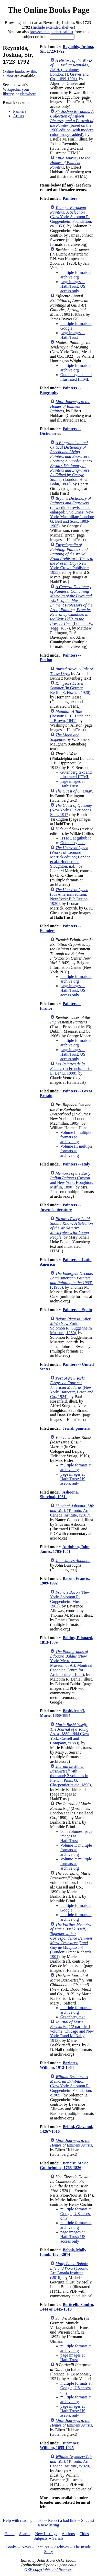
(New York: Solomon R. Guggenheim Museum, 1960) (71, 1326)
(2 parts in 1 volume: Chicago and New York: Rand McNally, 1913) (72, 2031)
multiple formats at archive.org (76, 274)
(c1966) (71, 1280)
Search (24, 2534)
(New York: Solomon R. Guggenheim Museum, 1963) (70, 1599)
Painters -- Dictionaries (60, 431)
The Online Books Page (48, 10)
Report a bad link (62, 2520)
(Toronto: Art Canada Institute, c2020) (71, 2461)
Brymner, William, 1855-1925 (59, 2445)
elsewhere (28, 94)
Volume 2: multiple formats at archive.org (76, 1863)
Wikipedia (11, 89)
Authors (68, 2534)
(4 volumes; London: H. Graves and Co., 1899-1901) (71, 69)
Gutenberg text (72, 843)
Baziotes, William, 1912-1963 (59, 2065)
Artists (18, 116)
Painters (19, 111)
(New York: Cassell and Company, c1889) (69, 1733)
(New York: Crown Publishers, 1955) (71, 559)
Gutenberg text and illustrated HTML (76, 376)
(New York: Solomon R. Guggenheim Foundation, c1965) (71, 2085)
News (26, 2547)
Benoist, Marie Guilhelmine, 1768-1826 (64, 2165)
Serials (57, 2538)
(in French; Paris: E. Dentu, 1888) (71, 1068)
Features (42, 2547)
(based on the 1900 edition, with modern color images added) (72, 123)
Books (11, 2547)
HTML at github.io (76, 838)
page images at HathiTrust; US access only (72, 286)
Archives (61, 2547)
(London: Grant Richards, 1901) (71, 1940)
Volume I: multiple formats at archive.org (75, 1137)
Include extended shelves (53, 27)
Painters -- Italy (76, 1164)
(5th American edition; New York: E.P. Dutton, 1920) (69, 897)
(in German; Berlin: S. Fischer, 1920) (70, 688)
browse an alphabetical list (51, 32)
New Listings (46, 2534)
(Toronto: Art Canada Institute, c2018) (70, 2271)
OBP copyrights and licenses (48, 2569)
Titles (84, 2534)
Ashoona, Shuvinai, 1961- (59, 1494)
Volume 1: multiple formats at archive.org (76, 1850)
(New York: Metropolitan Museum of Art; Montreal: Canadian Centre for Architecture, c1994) (71, 1663)
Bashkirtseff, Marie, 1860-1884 (62, 1713)
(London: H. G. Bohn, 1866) (71, 463)
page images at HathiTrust (72, 335)
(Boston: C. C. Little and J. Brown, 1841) (70, 716)
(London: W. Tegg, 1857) (71, 607)
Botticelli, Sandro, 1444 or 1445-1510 (67, 2306)
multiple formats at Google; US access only (76, 2213)
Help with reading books (23, 2520)
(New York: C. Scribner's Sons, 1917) (71, 810)
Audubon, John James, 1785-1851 (65, 1549)
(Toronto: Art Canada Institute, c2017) (72, 1510)
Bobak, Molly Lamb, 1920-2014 (63, 2252)
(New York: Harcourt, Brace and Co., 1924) (71, 1387)
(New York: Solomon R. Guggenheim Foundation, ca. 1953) (71, 216)
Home (10, 2534)
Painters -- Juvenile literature (60, 1207)
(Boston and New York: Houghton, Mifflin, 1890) (71, 1180)
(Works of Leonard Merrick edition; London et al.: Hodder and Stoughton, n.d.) (70, 857)
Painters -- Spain (77, 1310)
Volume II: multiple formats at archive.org (76, 1151)
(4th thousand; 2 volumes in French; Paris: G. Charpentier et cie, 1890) (70, 1775)
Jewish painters (76, 1428)
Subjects (40, 2538)
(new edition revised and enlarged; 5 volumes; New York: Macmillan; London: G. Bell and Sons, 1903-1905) (72, 512)
